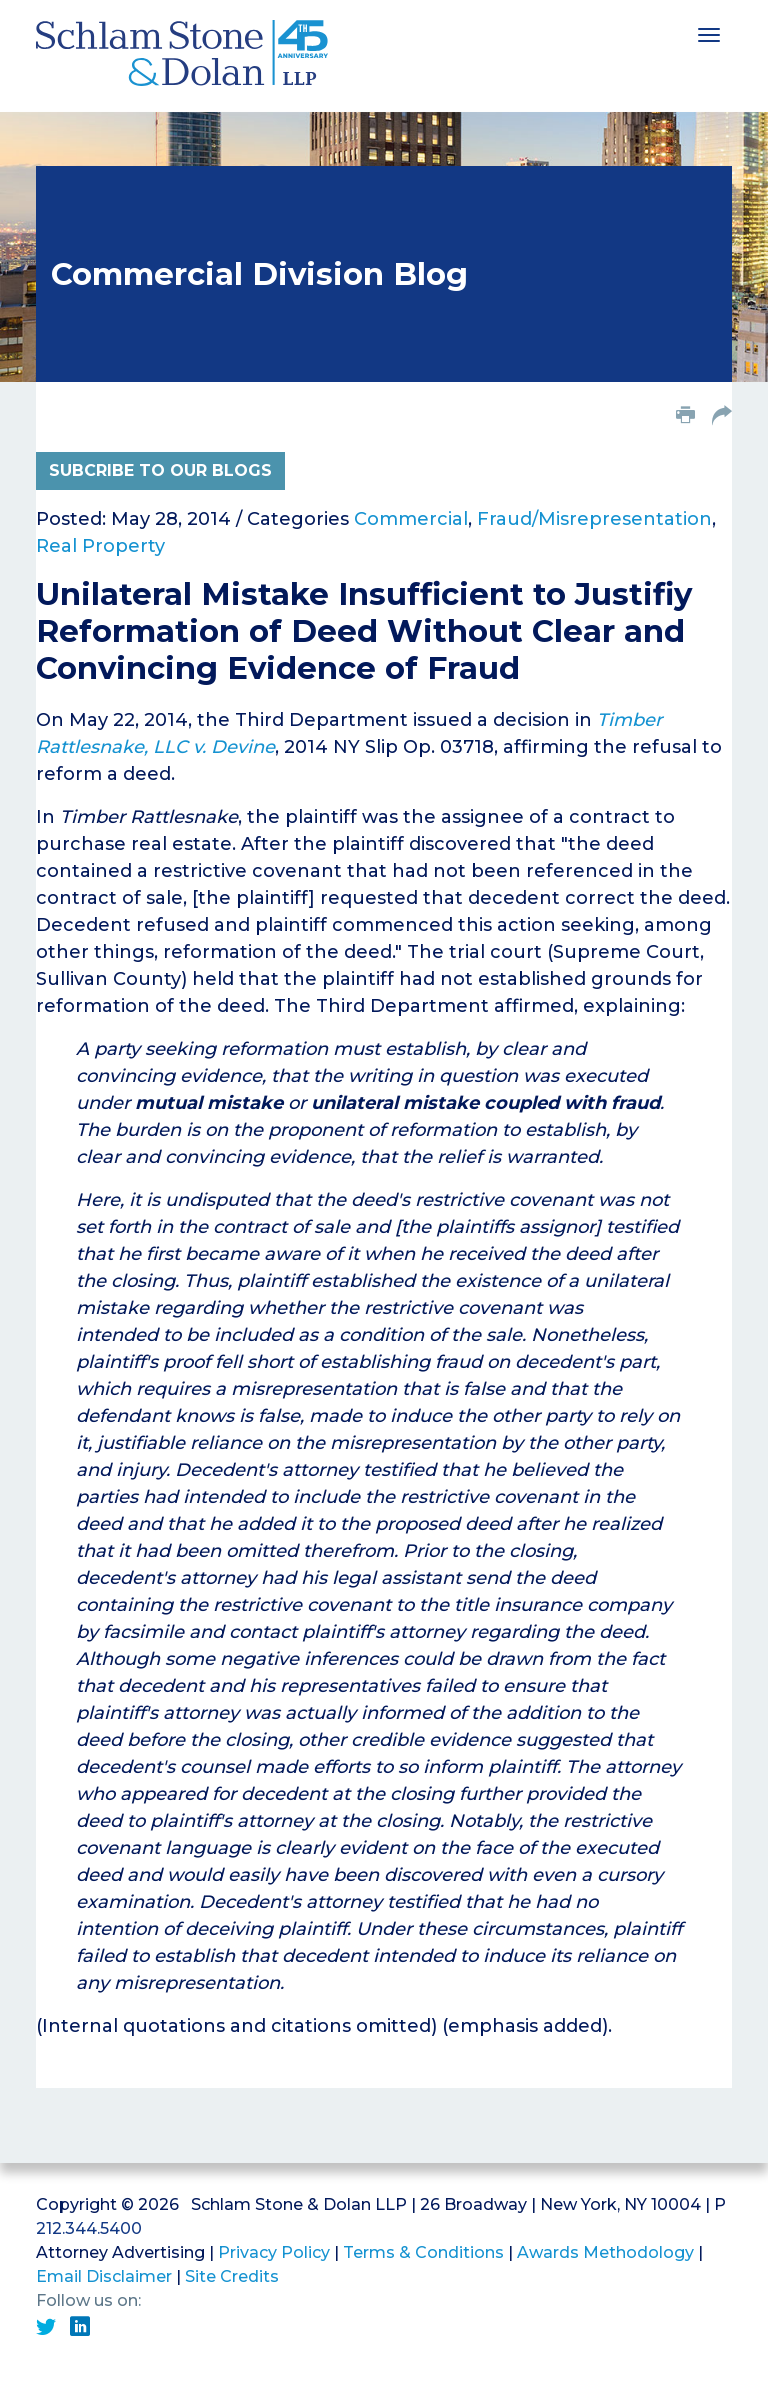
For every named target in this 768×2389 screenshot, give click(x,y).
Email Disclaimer (104, 2276)
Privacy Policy (274, 2252)
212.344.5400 (89, 2228)
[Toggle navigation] (709, 33)
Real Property (100, 546)
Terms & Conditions (423, 2252)
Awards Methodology (605, 2252)
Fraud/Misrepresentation (594, 519)
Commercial (411, 519)
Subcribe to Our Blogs (160, 470)
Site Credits (232, 2276)
